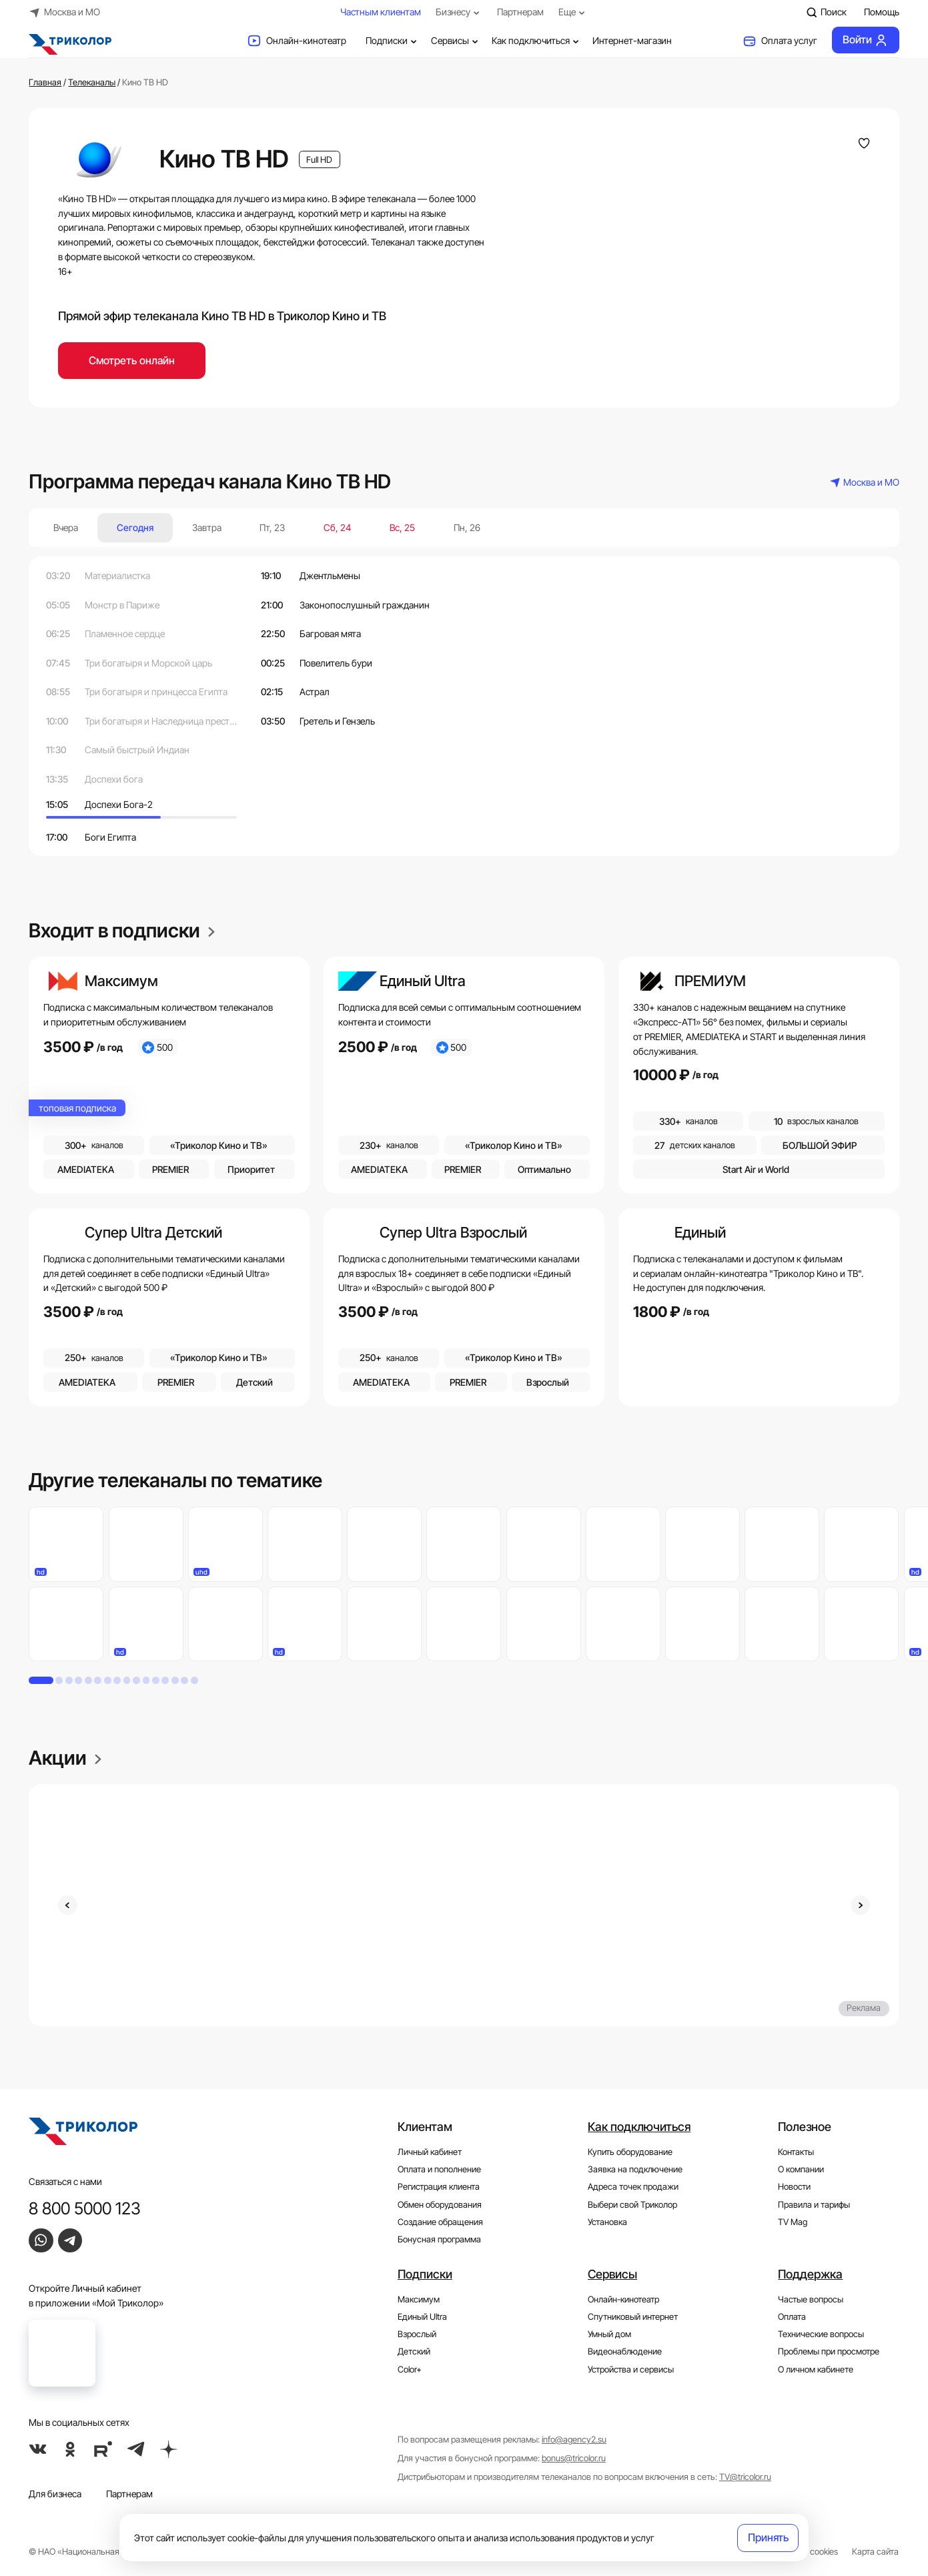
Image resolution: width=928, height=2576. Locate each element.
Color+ (410, 2370)
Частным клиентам (380, 11)
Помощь (881, 11)
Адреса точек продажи (633, 2187)
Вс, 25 (402, 527)
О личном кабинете (815, 2370)
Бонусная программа (439, 2239)
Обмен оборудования (440, 2205)
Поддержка (810, 2273)
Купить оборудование (630, 2152)
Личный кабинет (430, 2152)
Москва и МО (64, 12)
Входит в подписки (122, 930)
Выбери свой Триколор (632, 2205)
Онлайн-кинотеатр (296, 40)
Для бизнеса (55, 2493)
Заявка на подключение (635, 2169)
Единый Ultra (422, 2317)
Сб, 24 (337, 527)
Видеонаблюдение (625, 2351)
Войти (866, 40)
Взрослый (417, 2334)
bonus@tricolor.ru (574, 2458)
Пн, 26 (467, 527)
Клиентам (425, 2126)
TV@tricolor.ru (745, 2477)
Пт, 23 (272, 527)
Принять (768, 2537)
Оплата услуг (780, 40)
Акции (65, 1757)
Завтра (206, 527)
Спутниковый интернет (633, 2317)
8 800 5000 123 (85, 2208)
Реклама (864, 2008)
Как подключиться (537, 41)
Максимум (419, 2299)
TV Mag (792, 2222)
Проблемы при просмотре (828, 2351)
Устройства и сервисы (631, 2370)
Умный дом (609, 2334)
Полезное (804, 2126)
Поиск (826, 12)
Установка (607, 2222)
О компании (801, 2169)
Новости (794, 2187)
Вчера (65, 527)
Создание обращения (440, 2222)
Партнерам (520, 11)
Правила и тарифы (814, 2205)
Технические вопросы (821, 2334)
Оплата (792, 2317)
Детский (414, 2351)
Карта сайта (875, 2552)
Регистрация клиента (439, 2187)
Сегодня (135, 527)
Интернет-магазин (632, 40)
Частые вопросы (810, 2299)
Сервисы (456, 41)
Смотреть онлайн (132, 360)
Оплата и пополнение (439, 2169)
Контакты (796, 2152)
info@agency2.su (574, 2440)
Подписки (393, 41)
